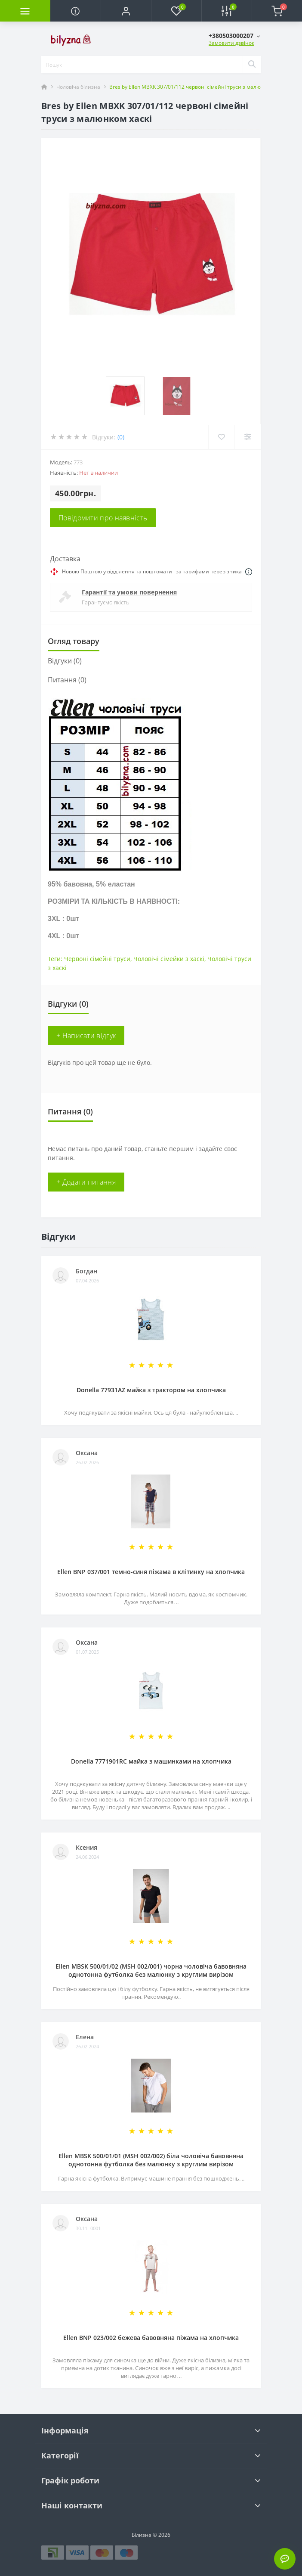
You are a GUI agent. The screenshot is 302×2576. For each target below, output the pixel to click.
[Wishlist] (221, 437)
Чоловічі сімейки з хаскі (168, 959)
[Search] (252, 64)
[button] (126, 11)
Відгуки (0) (65, 661)
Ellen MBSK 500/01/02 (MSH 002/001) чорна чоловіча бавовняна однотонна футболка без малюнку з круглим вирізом (151, 1970)
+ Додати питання (86, 1182)
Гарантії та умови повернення (129, 592)
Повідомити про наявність (103, 518)
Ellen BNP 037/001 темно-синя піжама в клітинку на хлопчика (151, 1572)
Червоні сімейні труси (97, 959)
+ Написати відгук (86, 1035)
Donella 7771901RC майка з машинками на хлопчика (151, 1761)
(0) (120, 437)
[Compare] (247, 437)
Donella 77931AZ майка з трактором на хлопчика (151, 1390)
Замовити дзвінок (231, 43)
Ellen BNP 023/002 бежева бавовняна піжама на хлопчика (151, 2337)
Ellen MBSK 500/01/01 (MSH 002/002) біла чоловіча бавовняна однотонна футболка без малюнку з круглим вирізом (151, 2160)
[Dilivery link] (248, 572)
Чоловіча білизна (78, 86)
